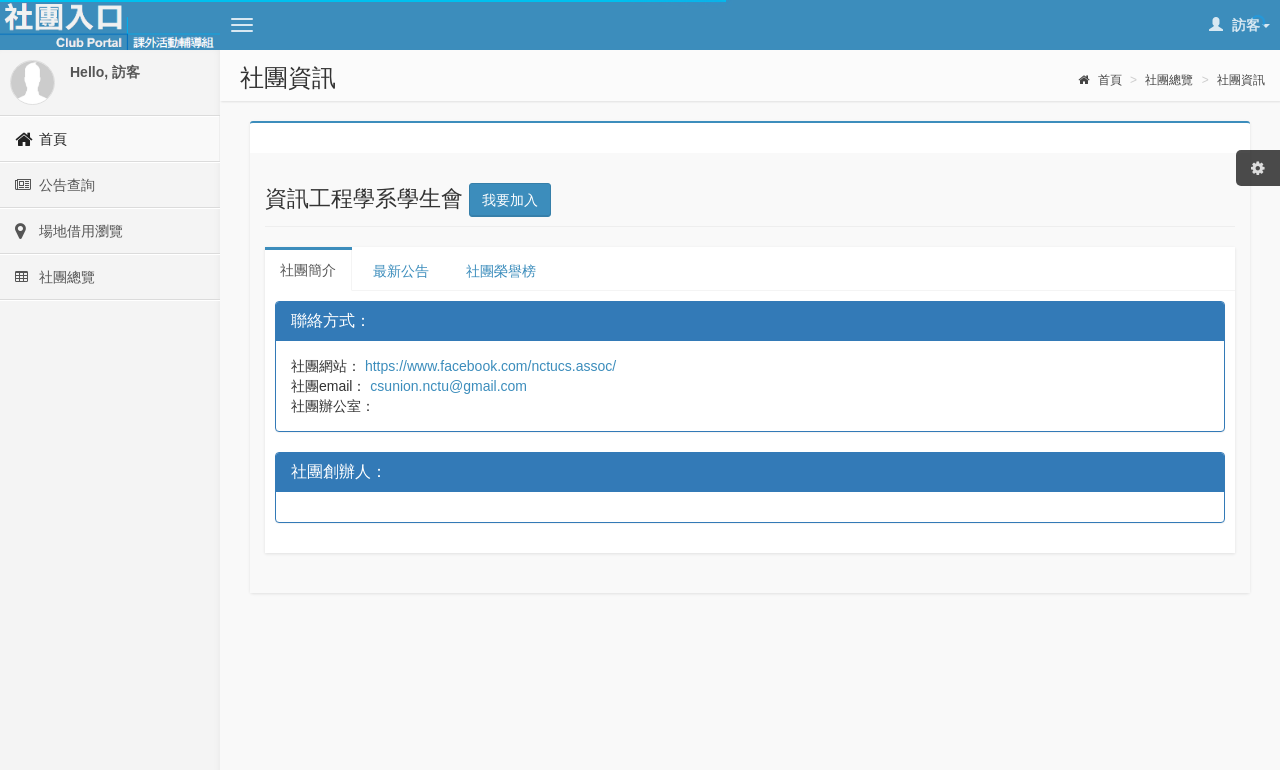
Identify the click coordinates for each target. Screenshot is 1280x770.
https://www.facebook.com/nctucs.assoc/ (488, 366)
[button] (242, 25)
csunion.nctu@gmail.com (446, 386)
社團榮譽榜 (501, 271)
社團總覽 (1169, 80)
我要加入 (510, 200)
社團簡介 (308, 270)
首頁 (1099, 80)
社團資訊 (1241, 80)
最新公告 (401, 271)
